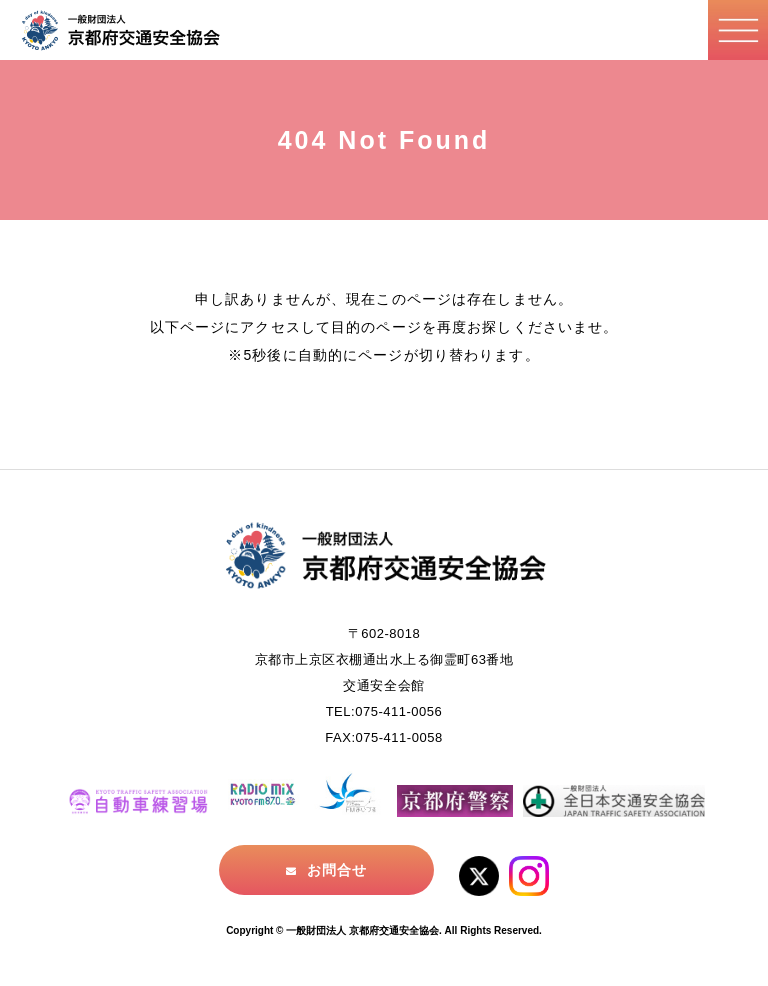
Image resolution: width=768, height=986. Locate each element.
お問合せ (337, 870)
